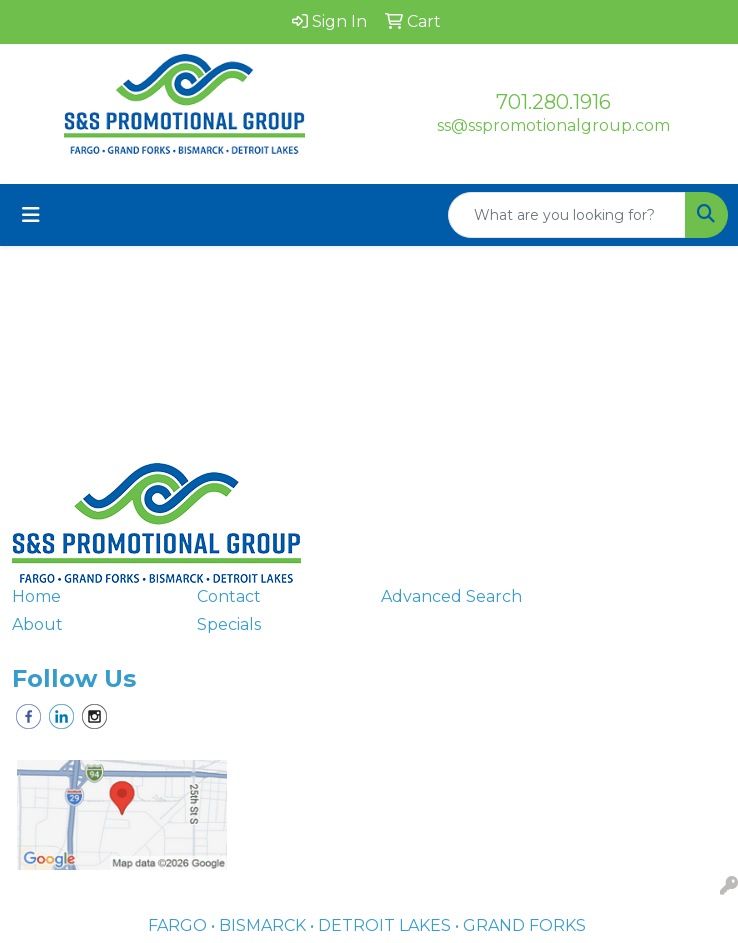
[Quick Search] (567, 215)
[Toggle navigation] (31, 215)
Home (36, 596)
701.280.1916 (553, 102)
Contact (229, 596)
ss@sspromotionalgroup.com (553, 125)
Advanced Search (451, 596)
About (37, 624)
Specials (229, 624)
